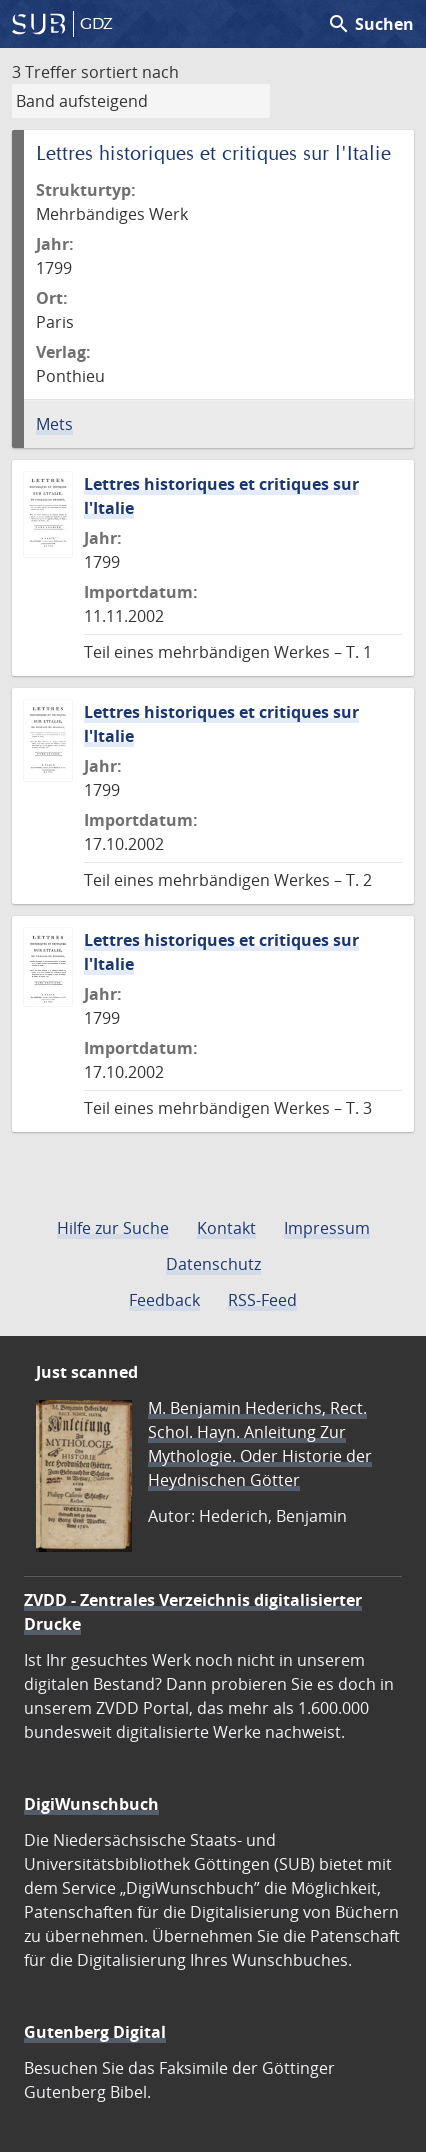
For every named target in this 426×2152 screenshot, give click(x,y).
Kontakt (226, 1228)
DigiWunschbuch (91, 1804)
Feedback (164, 1300)
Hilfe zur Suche (113, 1228)
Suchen (370, 24)
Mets (54, 424)
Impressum (327, 1228)
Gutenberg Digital (95, 2032)
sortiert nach (130, 72)
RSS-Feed (262, 1300)
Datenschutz (213, 1264)
